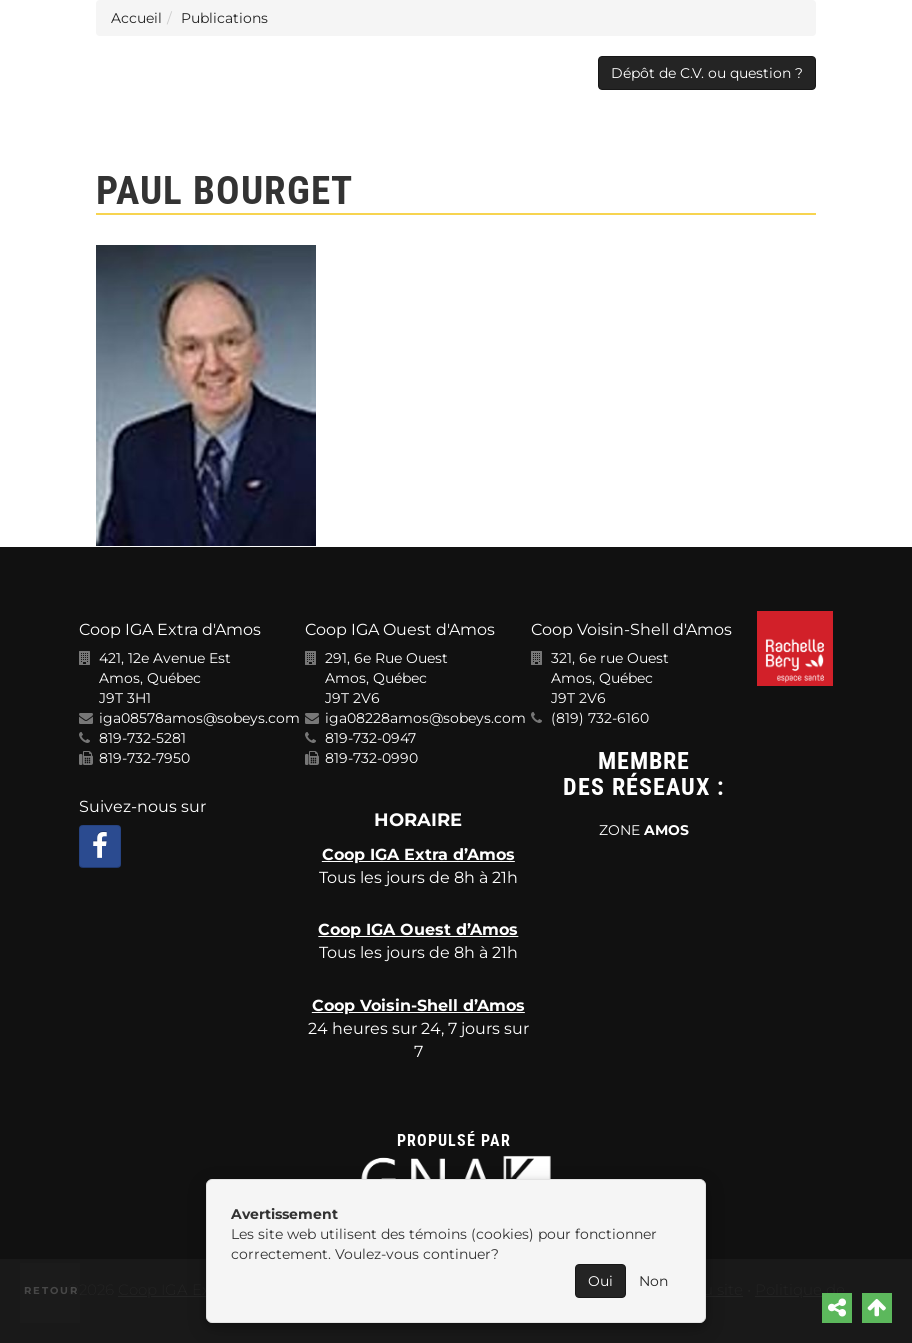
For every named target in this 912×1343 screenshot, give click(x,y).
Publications (224, 18)
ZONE (644, 830)
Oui (600, 1281)
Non (653, 1281)
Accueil (136, 18)
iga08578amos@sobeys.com (199, 718)
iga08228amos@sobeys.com (425, 718)
